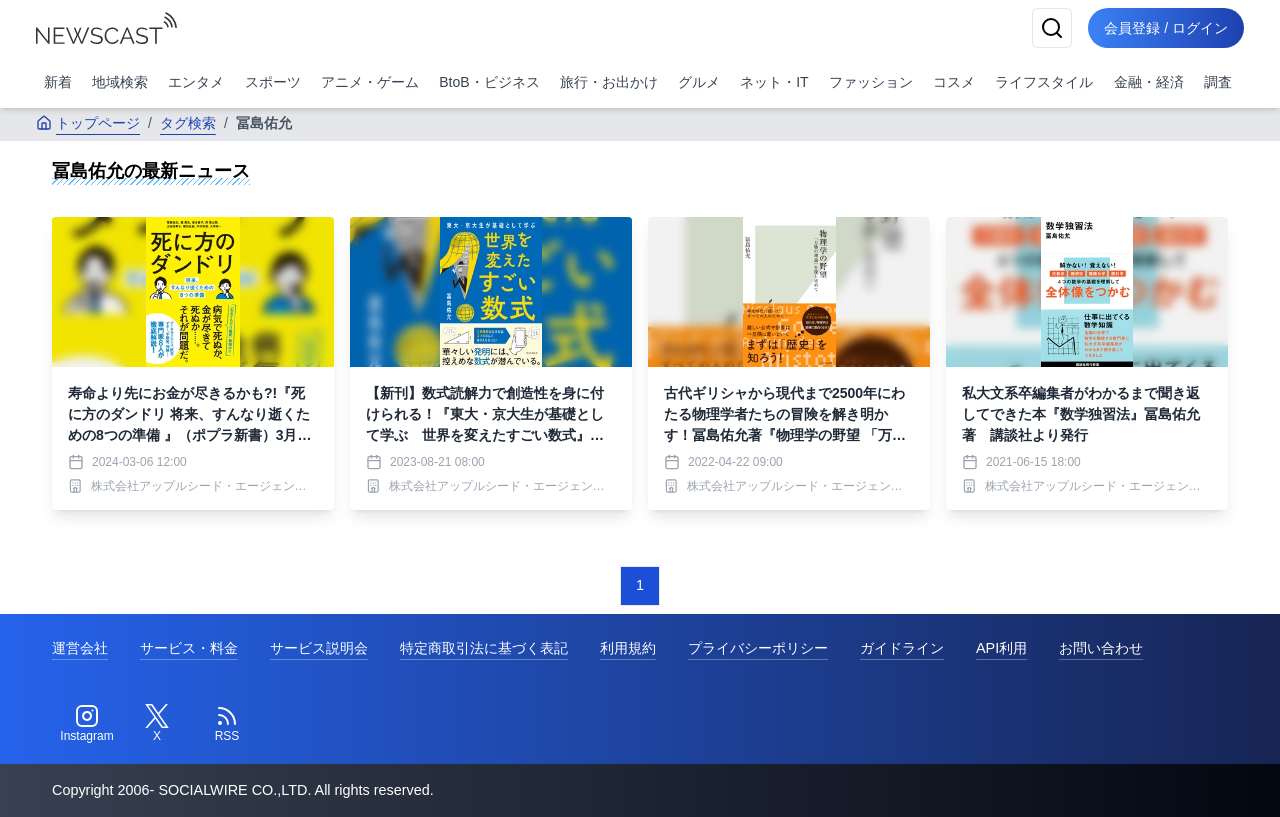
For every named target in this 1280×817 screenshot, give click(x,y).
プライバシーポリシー (758, 648)
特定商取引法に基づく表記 (484, 648)
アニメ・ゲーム (370, 82)
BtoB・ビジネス (489, 82)
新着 (58, 82)
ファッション (871, 82)
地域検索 (120, 82)
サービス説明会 (319, 648)
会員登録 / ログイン (1166, 28)
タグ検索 (188, 123)
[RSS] (227, 724)
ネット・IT (774, 82)
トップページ (88, 123)
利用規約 (628, 648)
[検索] (1052, 28)
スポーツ (273, 82)
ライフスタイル (1044, 82)
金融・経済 (1149, 82)
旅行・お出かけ (609, 82)
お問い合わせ (1101, 648)
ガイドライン (902, 648)
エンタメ (196, 82)
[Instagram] (87, 724)
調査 (1218, 82)
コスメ (954, 82)
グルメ (699, 82)
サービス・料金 (189, 648)
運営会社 (80, 648)
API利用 (1001, 648)
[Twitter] (157, 724)
